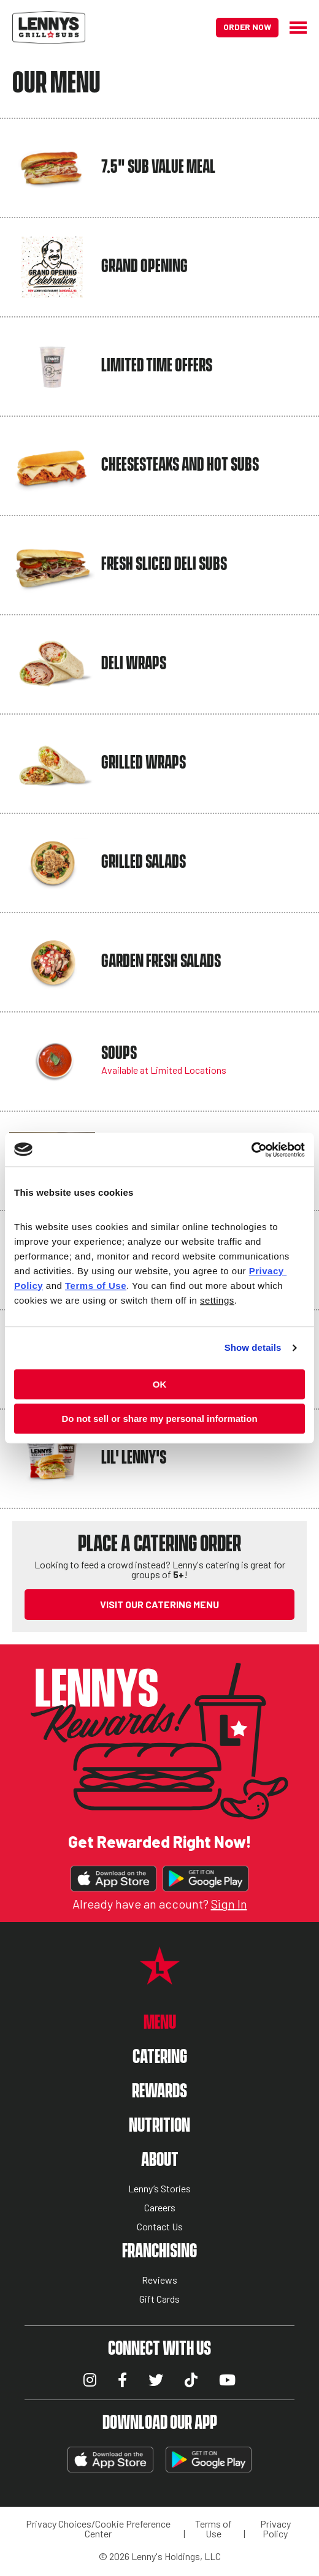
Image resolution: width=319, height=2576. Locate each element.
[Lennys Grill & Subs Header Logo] (48, 26)
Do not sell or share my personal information (159, 1418)
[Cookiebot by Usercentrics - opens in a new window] (251, 1150)
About (160, 2160)
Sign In (229, 1903)
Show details (253, 1347)
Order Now (247, 26)
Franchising (159, 2251)
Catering (160, 2057)
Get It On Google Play (205, 1878)
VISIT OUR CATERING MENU (159, 1604)
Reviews (159, 2280)
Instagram (89, 2380)
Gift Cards (159, 2299)
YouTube (227, 2380)
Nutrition (159, 2126)
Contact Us (160, 2227)
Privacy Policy (275, 2529)
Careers (159, 2208)
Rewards (159, 2091)
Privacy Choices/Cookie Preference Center (98, 2529)
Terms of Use (213, 2529)
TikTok (191, 2380)
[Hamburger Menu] (293, 27)
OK (160, 1384)
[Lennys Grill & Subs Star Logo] (160, 1977)
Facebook (122, 2380)
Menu (160, 2023)
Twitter (155, 2380)
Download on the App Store (113, 1878)
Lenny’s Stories (159, 2189)
